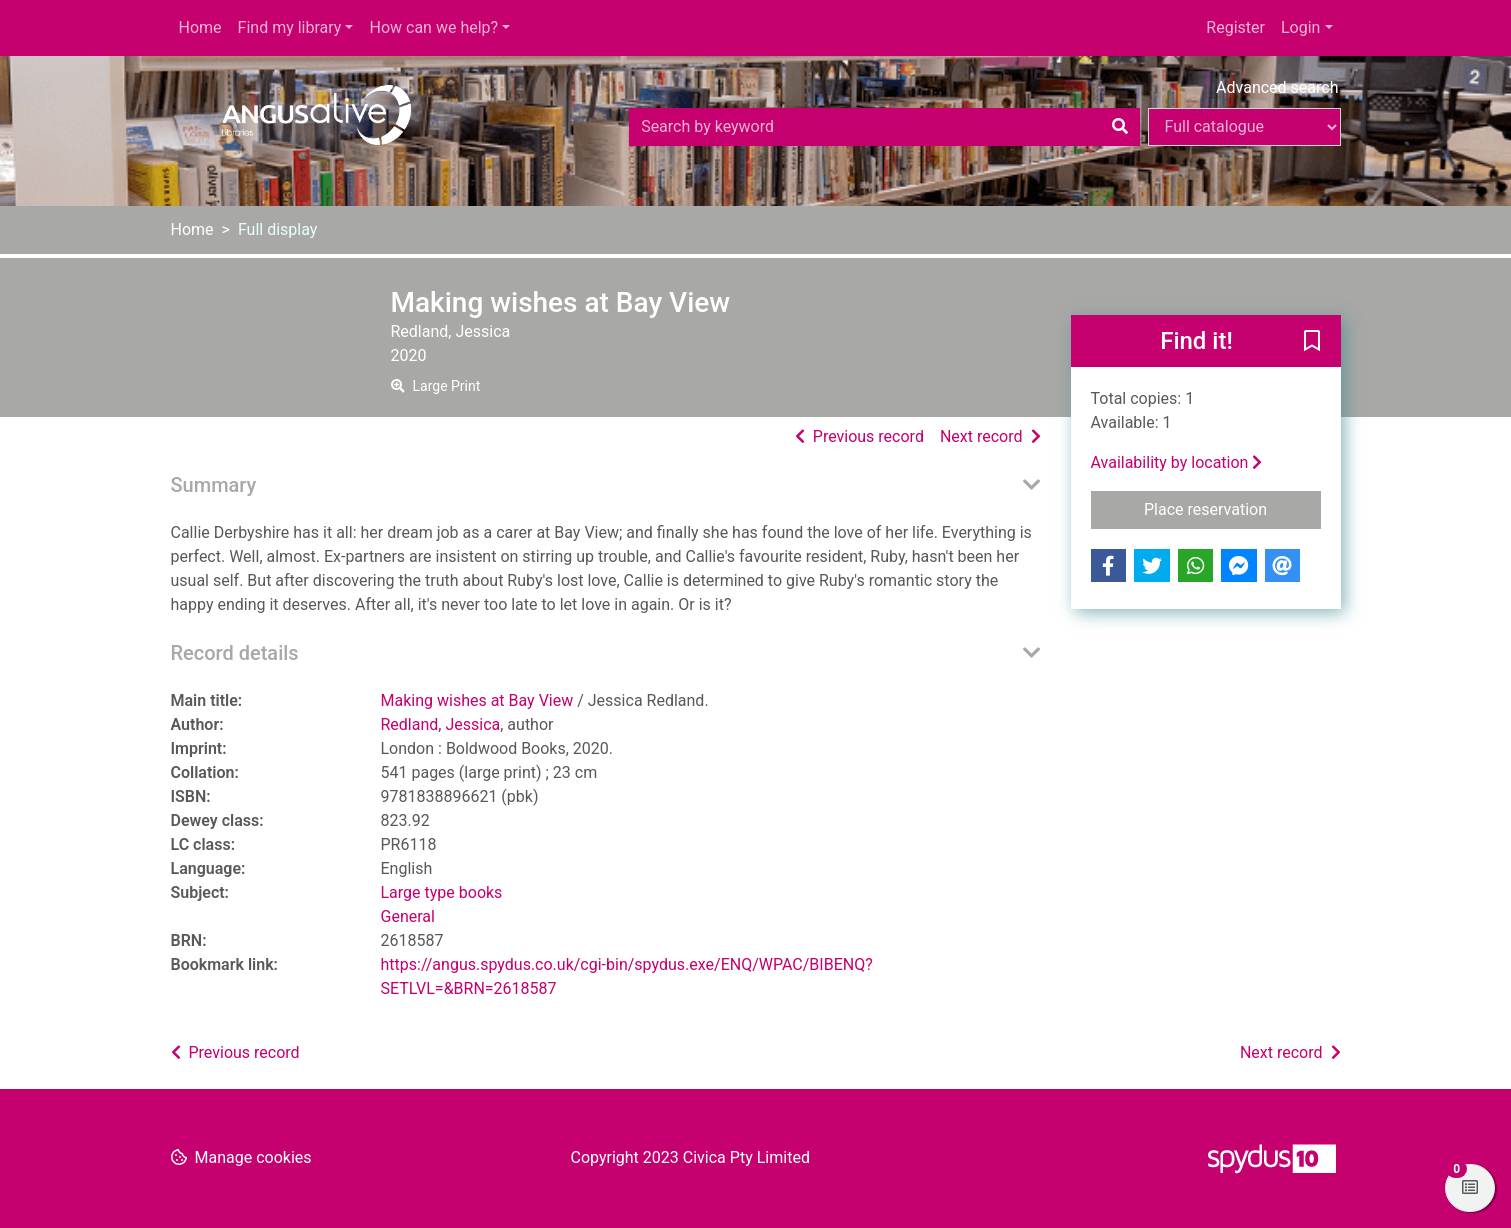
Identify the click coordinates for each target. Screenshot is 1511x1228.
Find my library (290, 27)
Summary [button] (214, 485)
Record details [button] (235, 653)
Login (1300, 27)
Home (200, 27)
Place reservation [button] (1232, 508)
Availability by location (1177, 462)
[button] (1312, 342)
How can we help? (433, 27)
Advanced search (1277, 87)
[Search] (1120, 127)
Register (1235, 27)
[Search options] (1244, 127)
